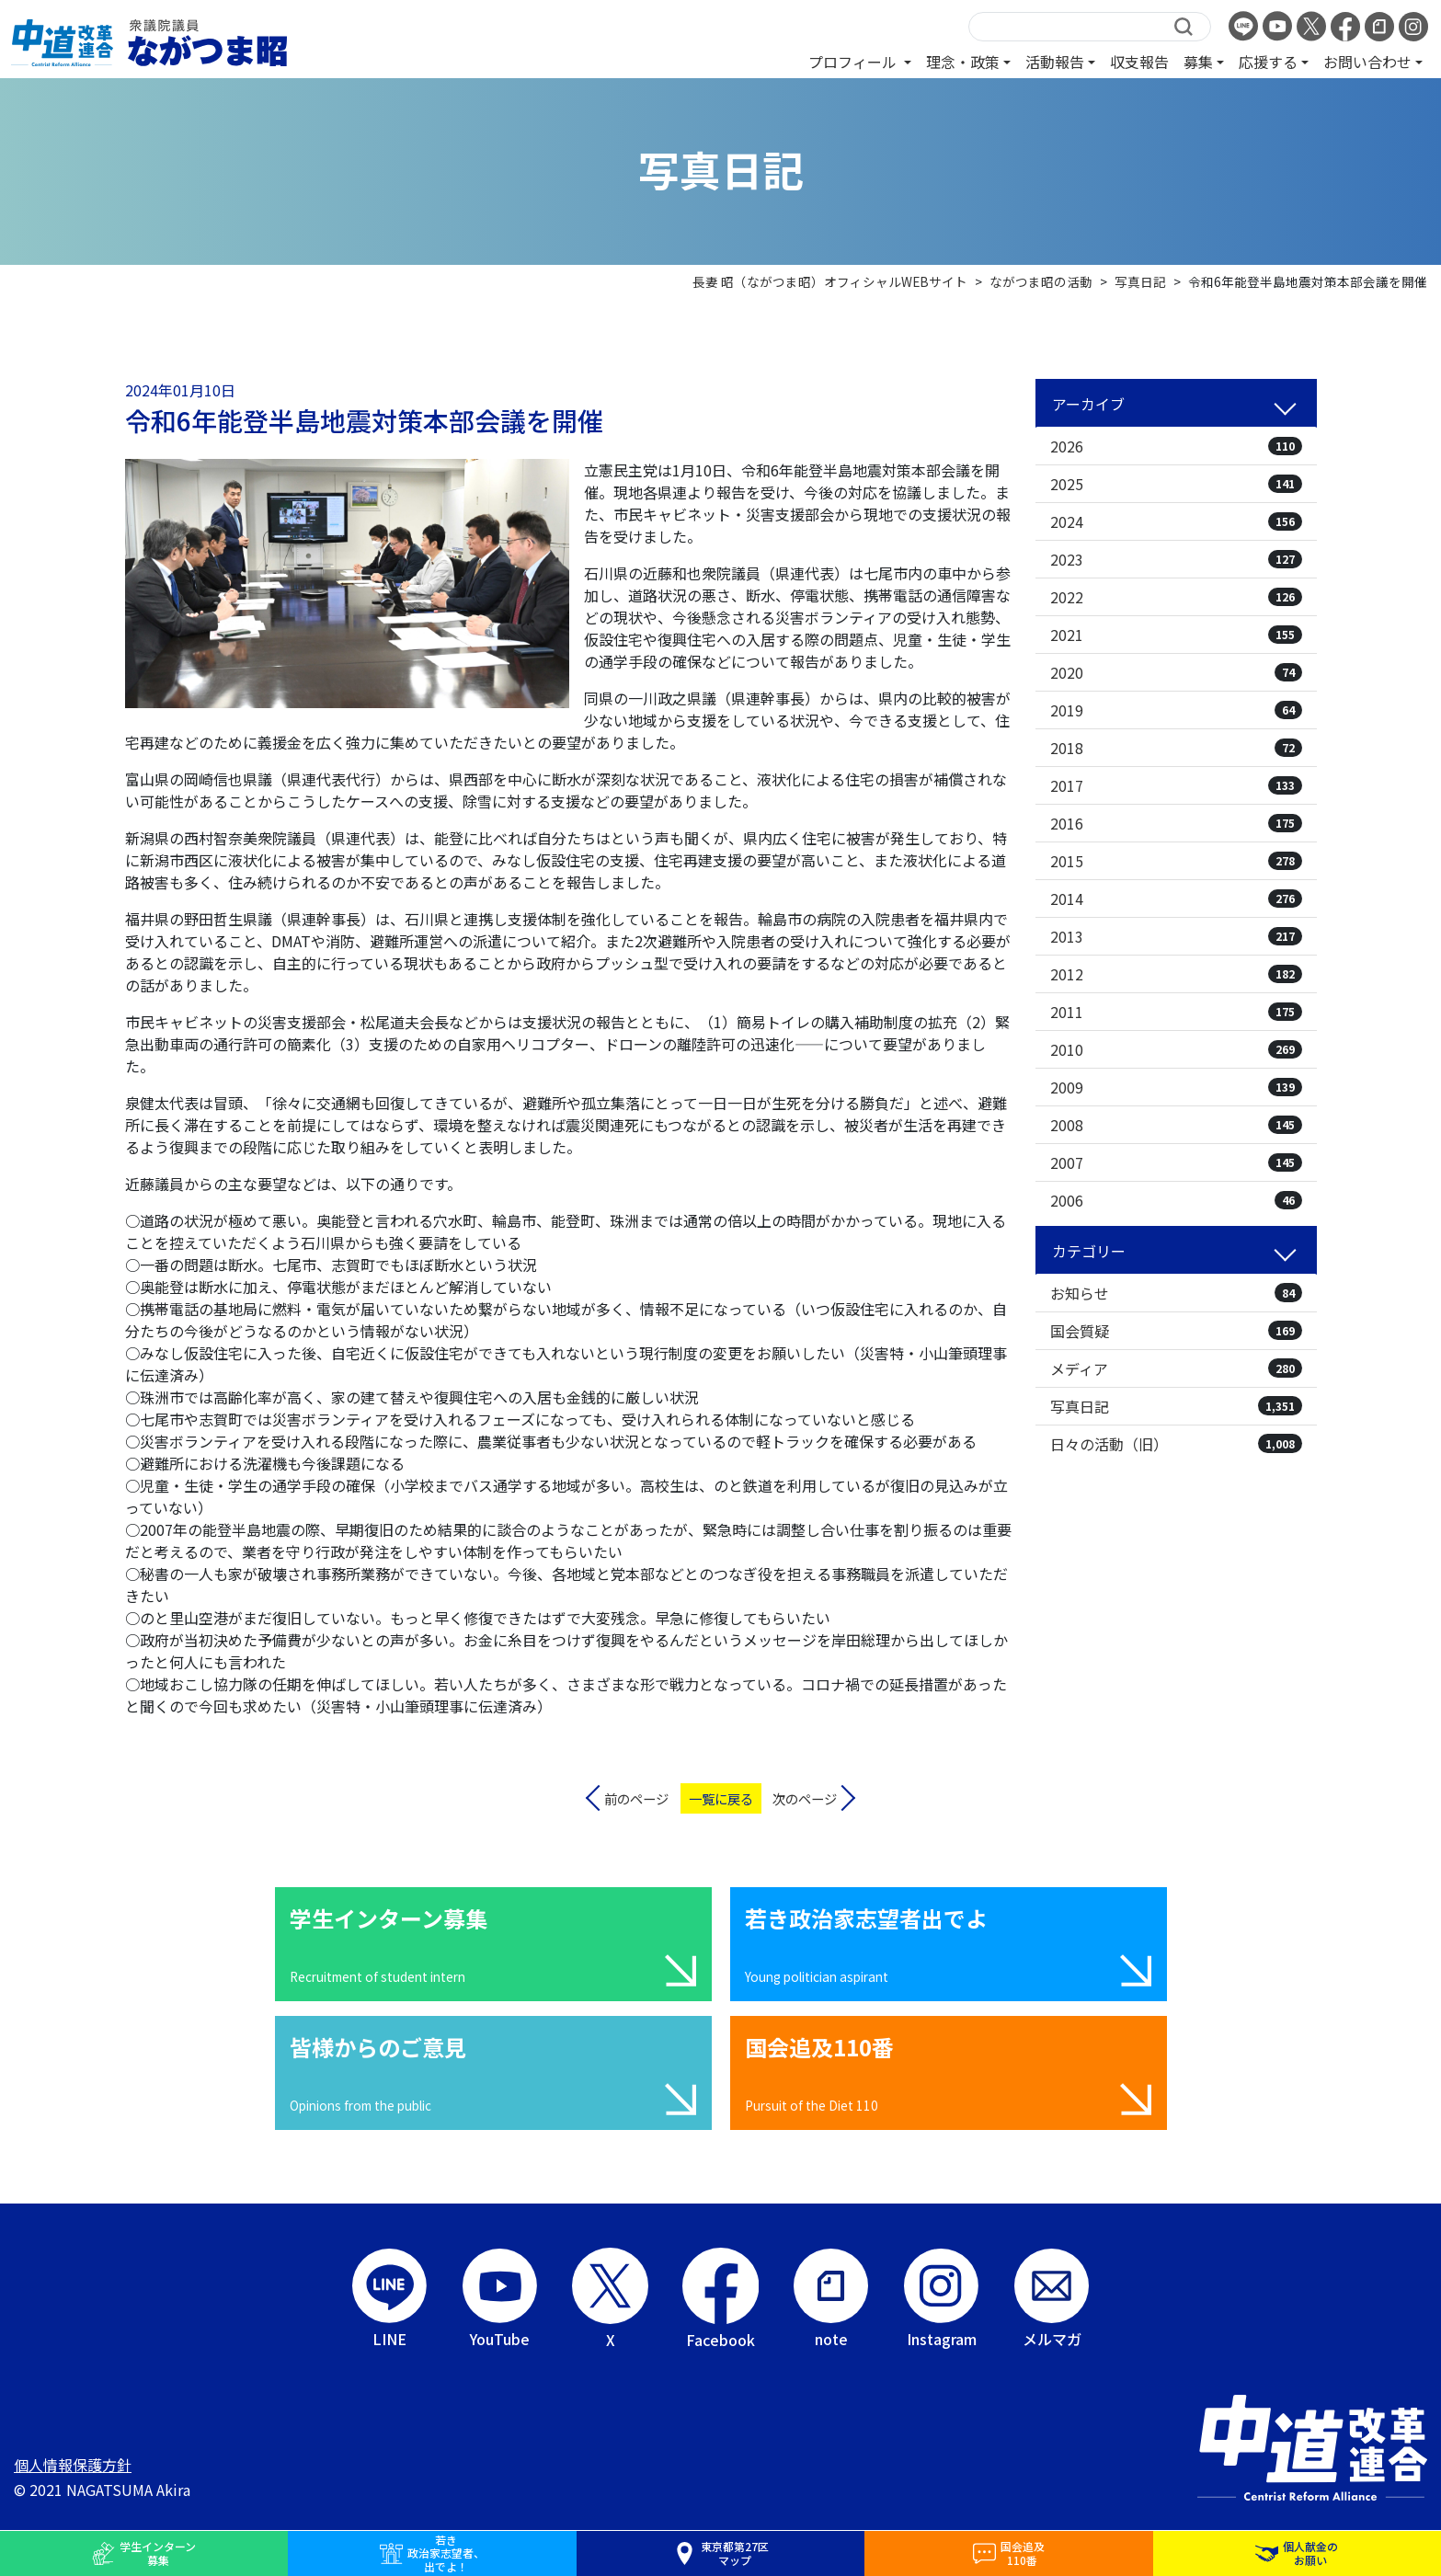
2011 (1176, 1012)
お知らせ (1176, 1293)
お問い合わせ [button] (1367, 62)
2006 (1176, 1200)
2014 (1176, 898)
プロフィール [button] (854, 62)
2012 (1176, 974)
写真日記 (1176, 1406)
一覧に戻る (721, 1798)
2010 (1176, 1049)
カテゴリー (1089, 1251)
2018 (1176, 748)
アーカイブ (1088, 404)
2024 (1176, 521)
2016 (1176, 823)
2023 (1176, 559)
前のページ (636, 1798)
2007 (1176, 1162)
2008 (1176, 1125)
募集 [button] (1198, 62)
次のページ (804, 1798)
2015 (1176, 861)
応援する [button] (1268, 62)
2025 (1176, 484)
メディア (1176, 1368)
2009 (1176, 1087)
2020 (1176, 672)
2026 (1176, 446)
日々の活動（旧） (1176, 1444)
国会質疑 (1176, 1331)
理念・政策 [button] (963, 62)
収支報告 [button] (1139, 62)
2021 (1176, 635)
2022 (1176, 597)
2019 (1176, 710)
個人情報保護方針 (73, 2465)
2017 (1176, 785)
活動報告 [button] (1054, 62)
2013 (1176, 936)
